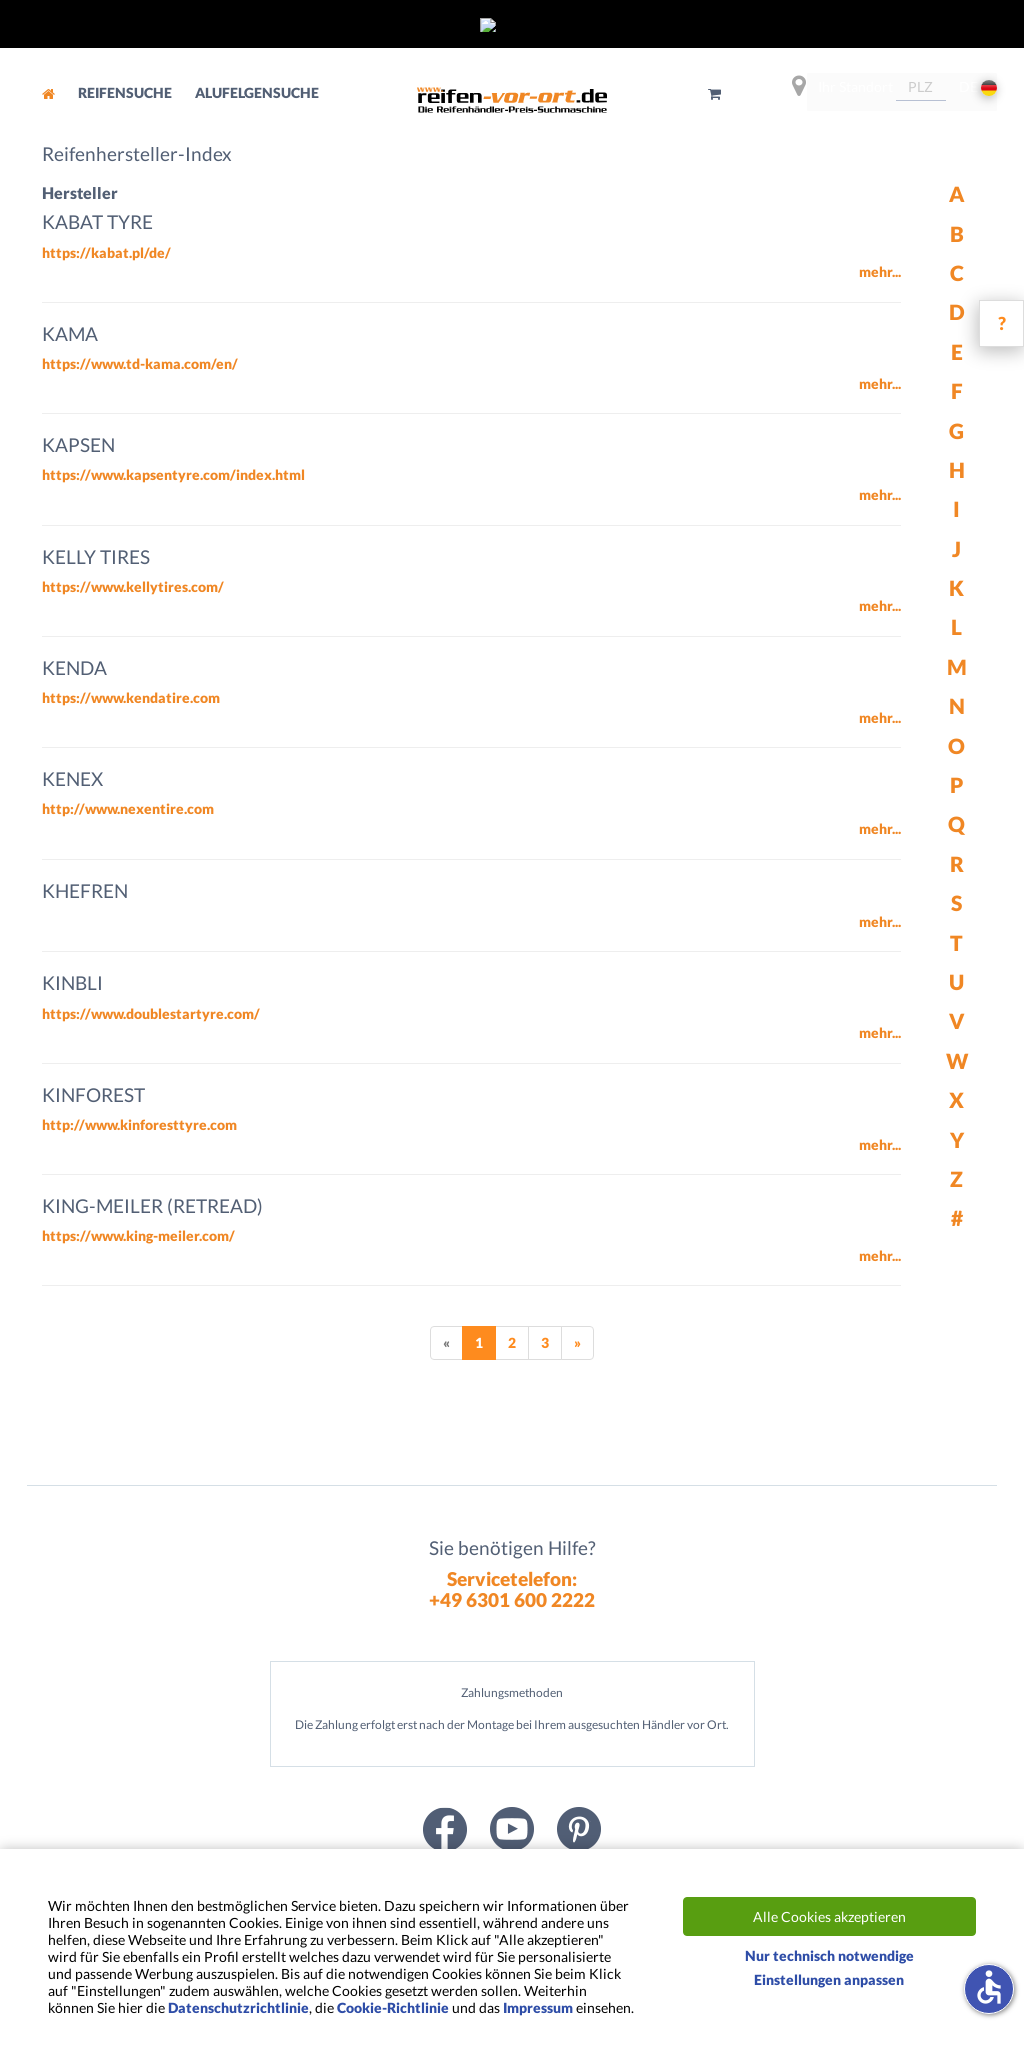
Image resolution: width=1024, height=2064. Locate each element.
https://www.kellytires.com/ (133, 586)
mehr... (880, 271)
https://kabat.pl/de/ (106, 252)
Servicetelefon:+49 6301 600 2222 (512, 1589)
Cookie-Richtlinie (393, 2007)
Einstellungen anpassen (829, 1979)
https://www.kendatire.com (131, 697)
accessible (989, 1987)
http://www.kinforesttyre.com (139, 1124)
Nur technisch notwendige (829, 1955)
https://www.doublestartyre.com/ (151, 1013)
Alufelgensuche (257, 92)
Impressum (538, 2007)
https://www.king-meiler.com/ (138, 1235)
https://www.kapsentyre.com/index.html (173, 474)
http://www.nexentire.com (128, 808)
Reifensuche (126, 92)
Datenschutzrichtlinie (238, 2007)
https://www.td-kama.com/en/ (140, 363)
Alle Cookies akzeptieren (829, 1916)
